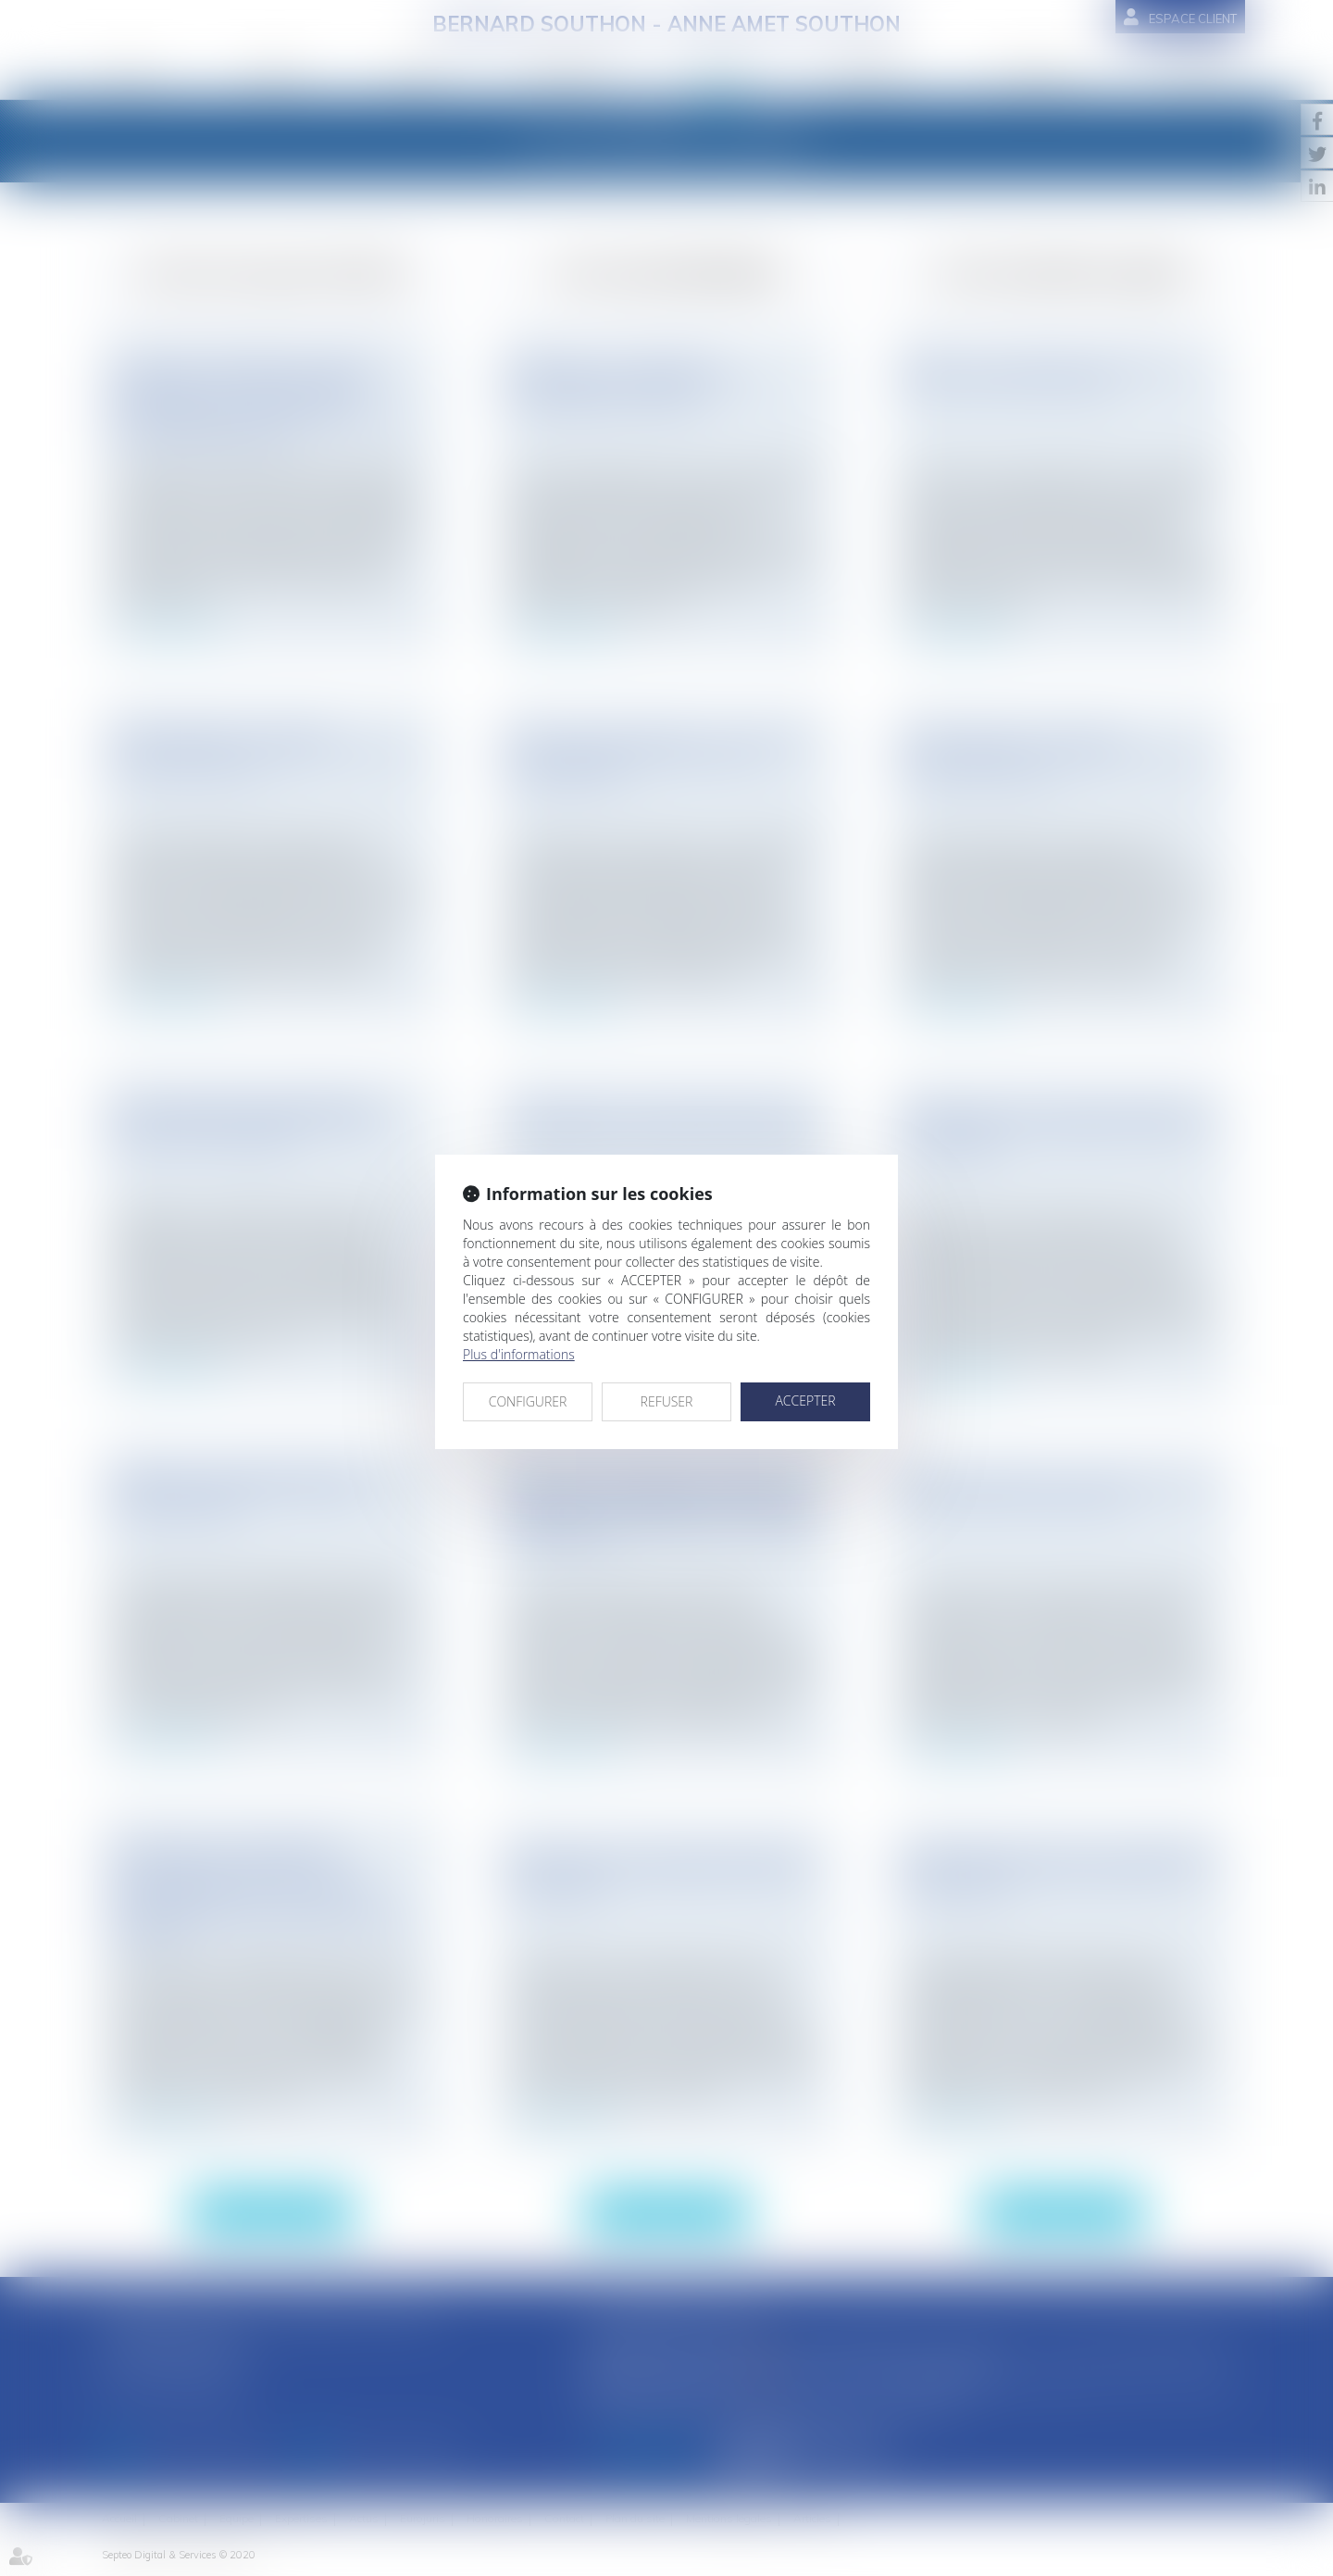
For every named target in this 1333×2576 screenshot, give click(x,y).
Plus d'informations (519, 1354)
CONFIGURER (528, 1401)
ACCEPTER (805, 1400)
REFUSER (667, 1401)
